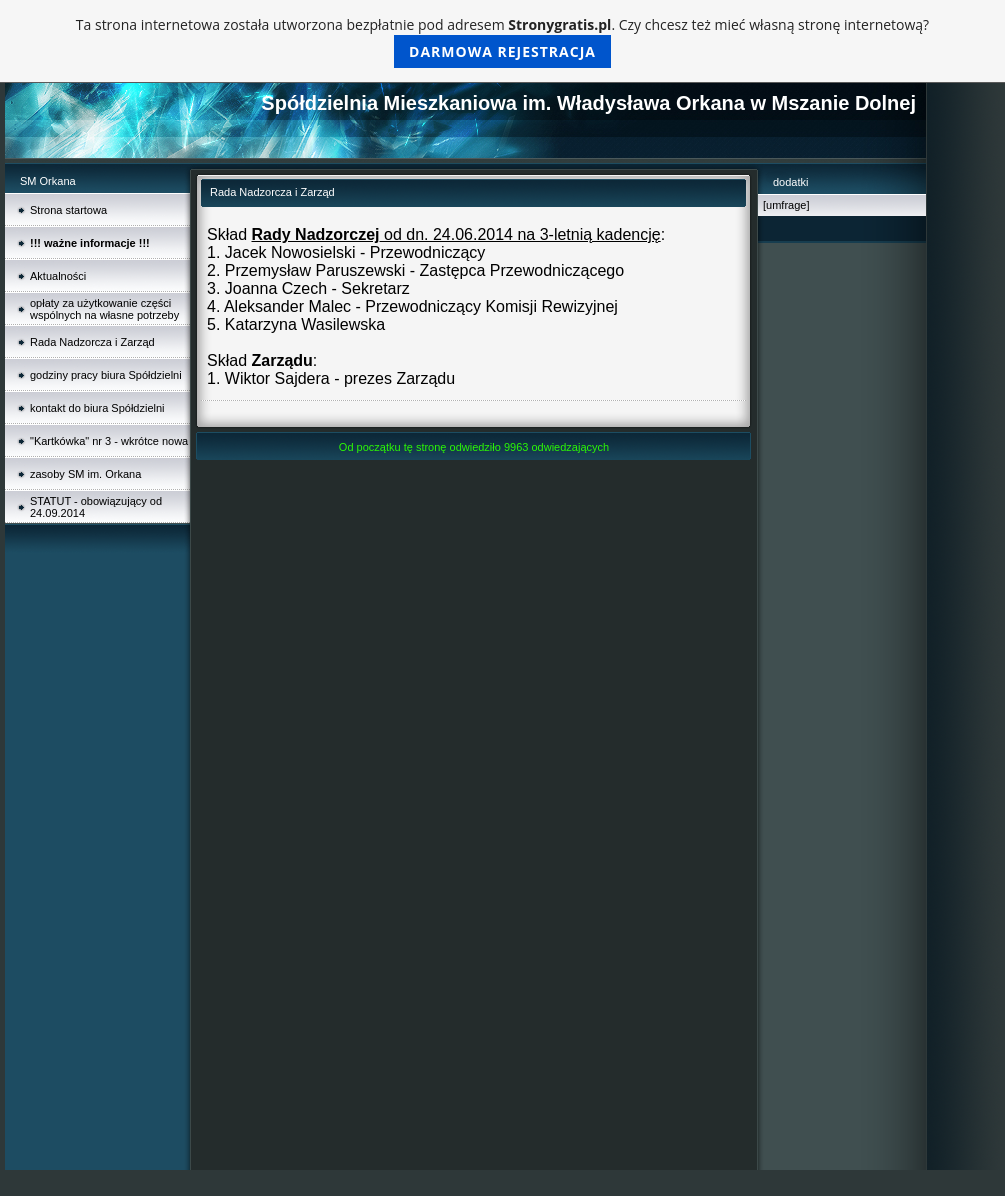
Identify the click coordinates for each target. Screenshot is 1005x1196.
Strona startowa (68, 210)
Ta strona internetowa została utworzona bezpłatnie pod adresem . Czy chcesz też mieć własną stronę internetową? (502, 41)
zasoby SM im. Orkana (85, 474)
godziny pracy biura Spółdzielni (106, 375)
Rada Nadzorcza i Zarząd (92, 342)
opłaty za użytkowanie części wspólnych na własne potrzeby (104, 309)
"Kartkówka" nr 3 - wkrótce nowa (109, 441)
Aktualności (58, 276)
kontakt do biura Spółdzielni (97, 408)
